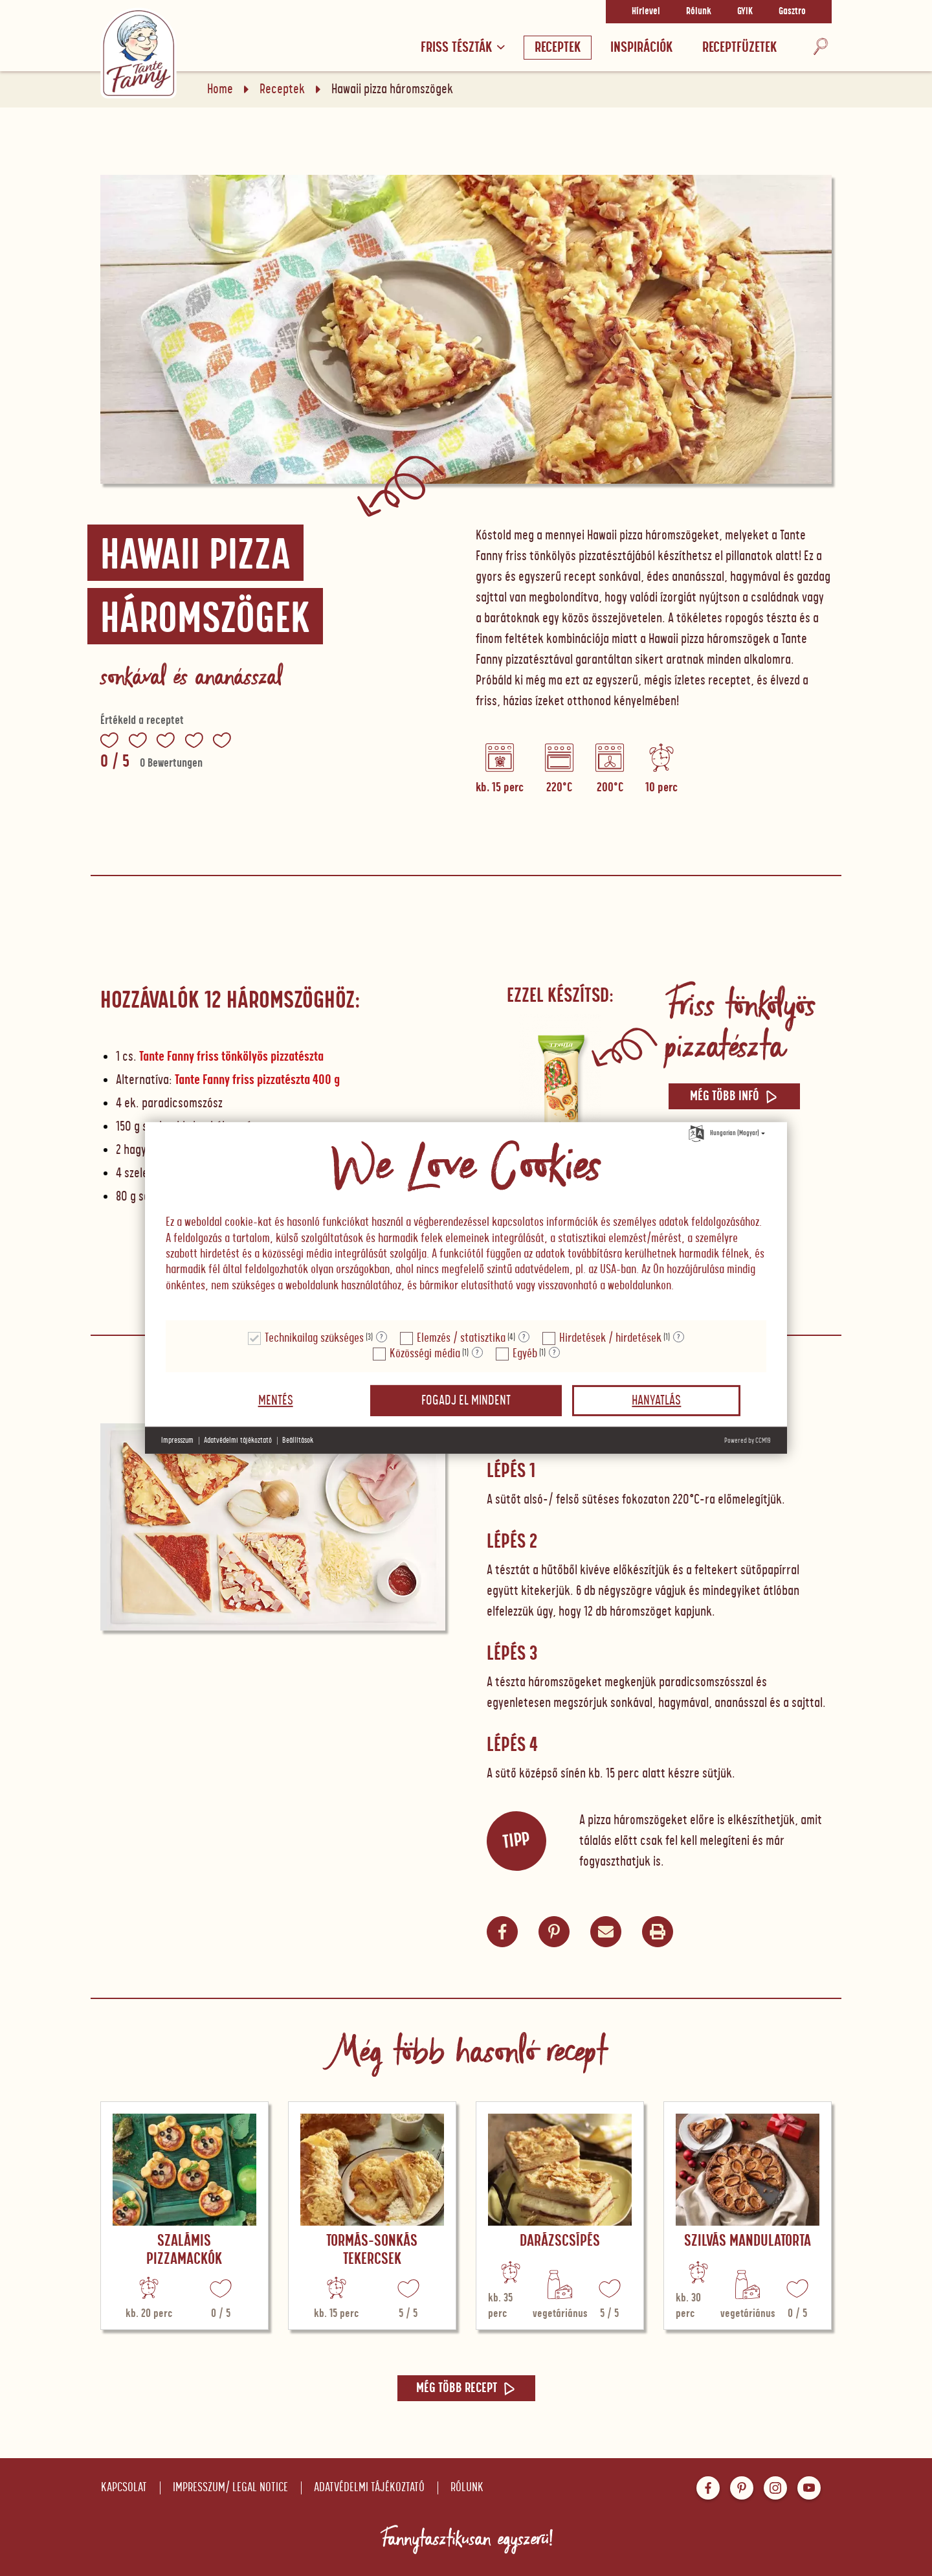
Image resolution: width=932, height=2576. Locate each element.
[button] (605, 1931)
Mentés (275, 1400)
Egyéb (525, 1353)
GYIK (745, 11)
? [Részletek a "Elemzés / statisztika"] (524, 1337)
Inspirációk (641, 47)
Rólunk (698, 11)
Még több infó (734, 1096)
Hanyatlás (656, 1400)
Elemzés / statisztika (461, 1338)
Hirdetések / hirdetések (610, 1338)
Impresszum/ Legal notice (230, 2487)
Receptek (558, 47)
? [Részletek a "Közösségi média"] (477, 1353)
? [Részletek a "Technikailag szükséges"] (381, 1337)
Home (220, 89)
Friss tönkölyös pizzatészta (739, 1026)
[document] (466, 1222)
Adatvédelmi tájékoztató (369, 2487)
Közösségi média (425, 1353)
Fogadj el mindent (466, 1400)
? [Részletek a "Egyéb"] (554, 1353)
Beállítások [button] (297, 1440)
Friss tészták (463, 47)
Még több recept (466, 2388)
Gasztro (792, 11)
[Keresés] (821, 48)
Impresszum (177, 1440)
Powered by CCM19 (747, 1440)
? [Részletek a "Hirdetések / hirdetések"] (678, 1337)
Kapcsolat (124, 2487)
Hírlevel (646, 11)
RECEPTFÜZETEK (739, 47)
